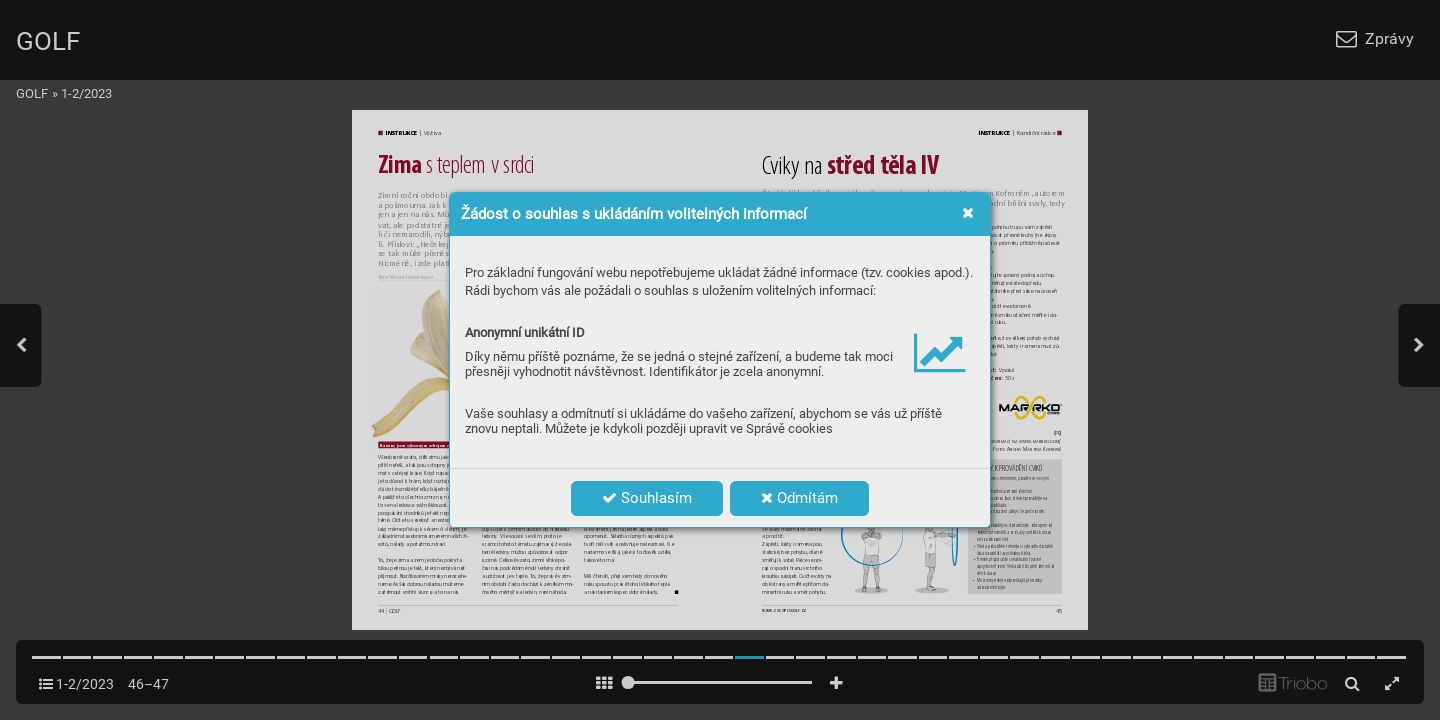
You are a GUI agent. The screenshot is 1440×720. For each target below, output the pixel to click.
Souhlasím (647, 498)
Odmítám (799, 498)
